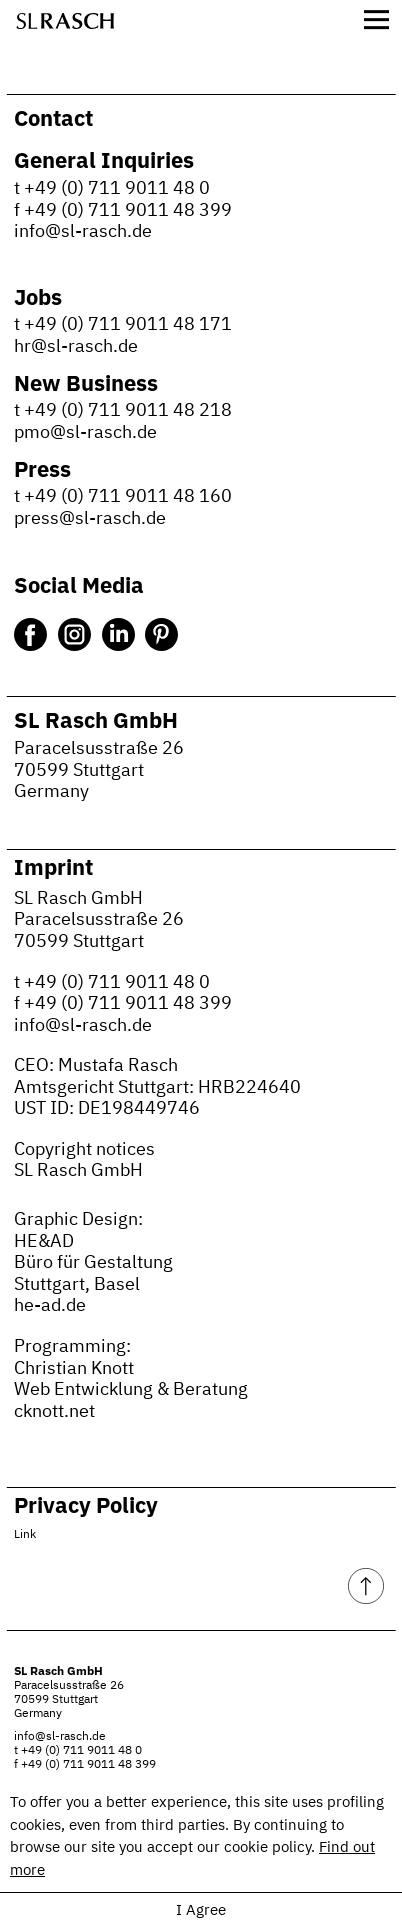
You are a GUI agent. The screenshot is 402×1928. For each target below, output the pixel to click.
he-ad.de (50, 1306)
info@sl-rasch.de (83, 232)
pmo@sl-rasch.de (85, 433)
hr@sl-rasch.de (76, 347)
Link (25, 1535)
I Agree (201, 1910)
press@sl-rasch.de (90, 519)
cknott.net (54, 1412)
